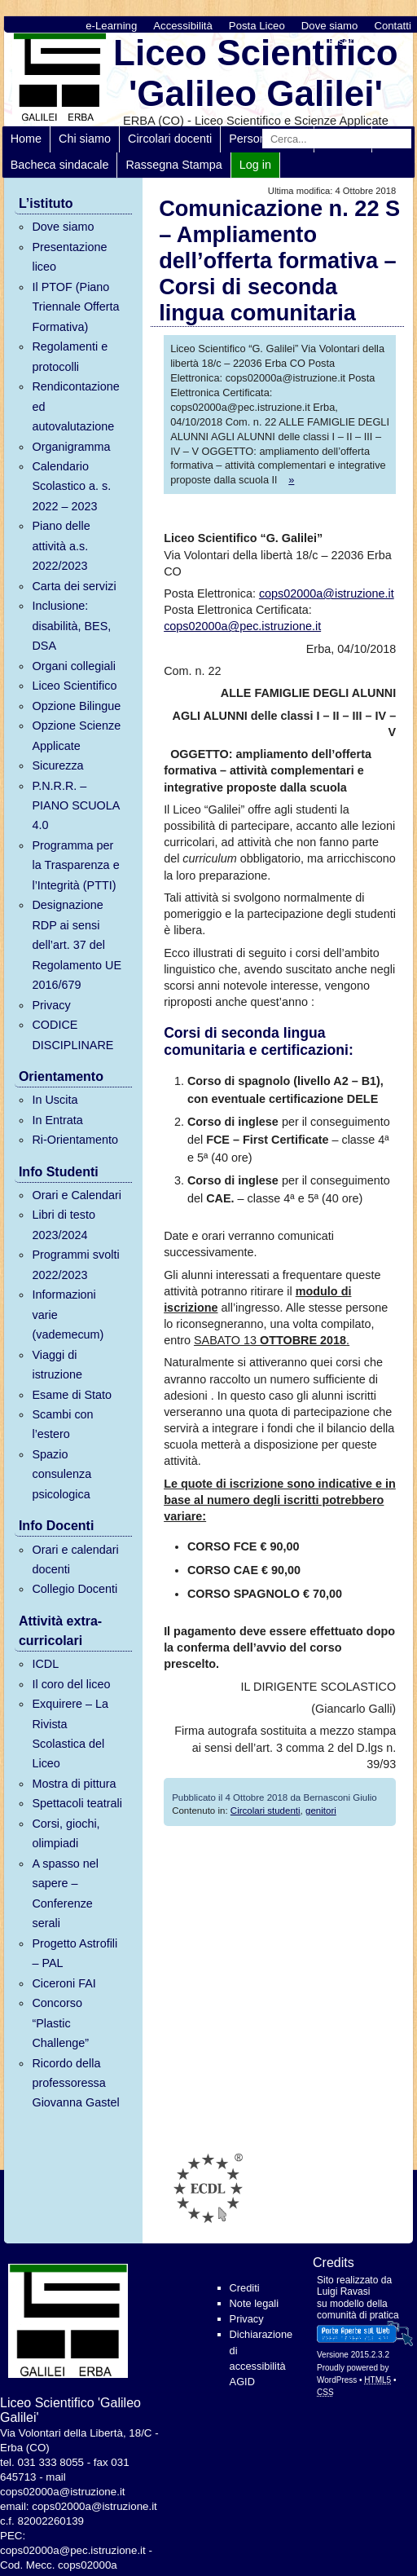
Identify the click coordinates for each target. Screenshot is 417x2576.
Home (26, 138)
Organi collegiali (73, 666)
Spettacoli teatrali (76, 1803)
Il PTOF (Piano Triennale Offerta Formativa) (75, 306)
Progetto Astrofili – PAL (74, 1953)
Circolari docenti (170, 138)
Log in (255, 164)
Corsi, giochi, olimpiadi (65, 1833)
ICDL (45, 1663)
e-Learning (111, 26)
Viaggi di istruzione (57, 1364)
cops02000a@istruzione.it (326, 593)
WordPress (337, 2379)
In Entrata (57, 1120)
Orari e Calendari (76, 1195)
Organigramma (71, 446)
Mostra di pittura (74, 1783)
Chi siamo (85, 138)
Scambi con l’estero (62, 1424)
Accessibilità (183, 26)
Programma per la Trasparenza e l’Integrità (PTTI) (75, 865)
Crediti (245, 2288)
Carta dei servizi (74, 586)
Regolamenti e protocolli (70, 356)
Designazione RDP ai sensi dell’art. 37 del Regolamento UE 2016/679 (76, 944)
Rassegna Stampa (173, 164)
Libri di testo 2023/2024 (63, 1224)
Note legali (254, 2303)
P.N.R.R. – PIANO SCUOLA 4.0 (75, 805)
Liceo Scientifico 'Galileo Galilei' (255, 73)
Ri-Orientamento (75, 1139)
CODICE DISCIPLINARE (72, 1034)
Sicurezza (57, 765)
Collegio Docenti (74, 1588)
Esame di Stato (72, 1394)
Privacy (51, 1005)
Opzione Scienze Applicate (76, 735)
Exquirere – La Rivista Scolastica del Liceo (70, 1733)
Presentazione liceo (69, 256)
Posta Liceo (257, 26)
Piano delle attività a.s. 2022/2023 (61, 545)
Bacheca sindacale (60, 164)
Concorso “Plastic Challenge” (60, 2022)
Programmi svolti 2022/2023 (75, 1264)
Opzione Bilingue (76, 705)
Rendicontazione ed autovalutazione (75, 406)
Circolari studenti (265, 1810)
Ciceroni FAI (63, 1983)
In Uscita (54, 1099)
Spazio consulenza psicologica (61, 1474)
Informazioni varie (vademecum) (67, 1314)
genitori (320, 1810)
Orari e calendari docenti (75, 1559)
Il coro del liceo (71, 1684)
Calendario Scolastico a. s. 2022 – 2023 (71, 486)
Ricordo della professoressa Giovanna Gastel (75, 2083)
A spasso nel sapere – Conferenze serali (65, 1893)
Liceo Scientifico (74, 685)
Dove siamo (329, 26)
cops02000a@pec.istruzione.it (242, 626)
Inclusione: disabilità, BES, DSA (71, 625)
